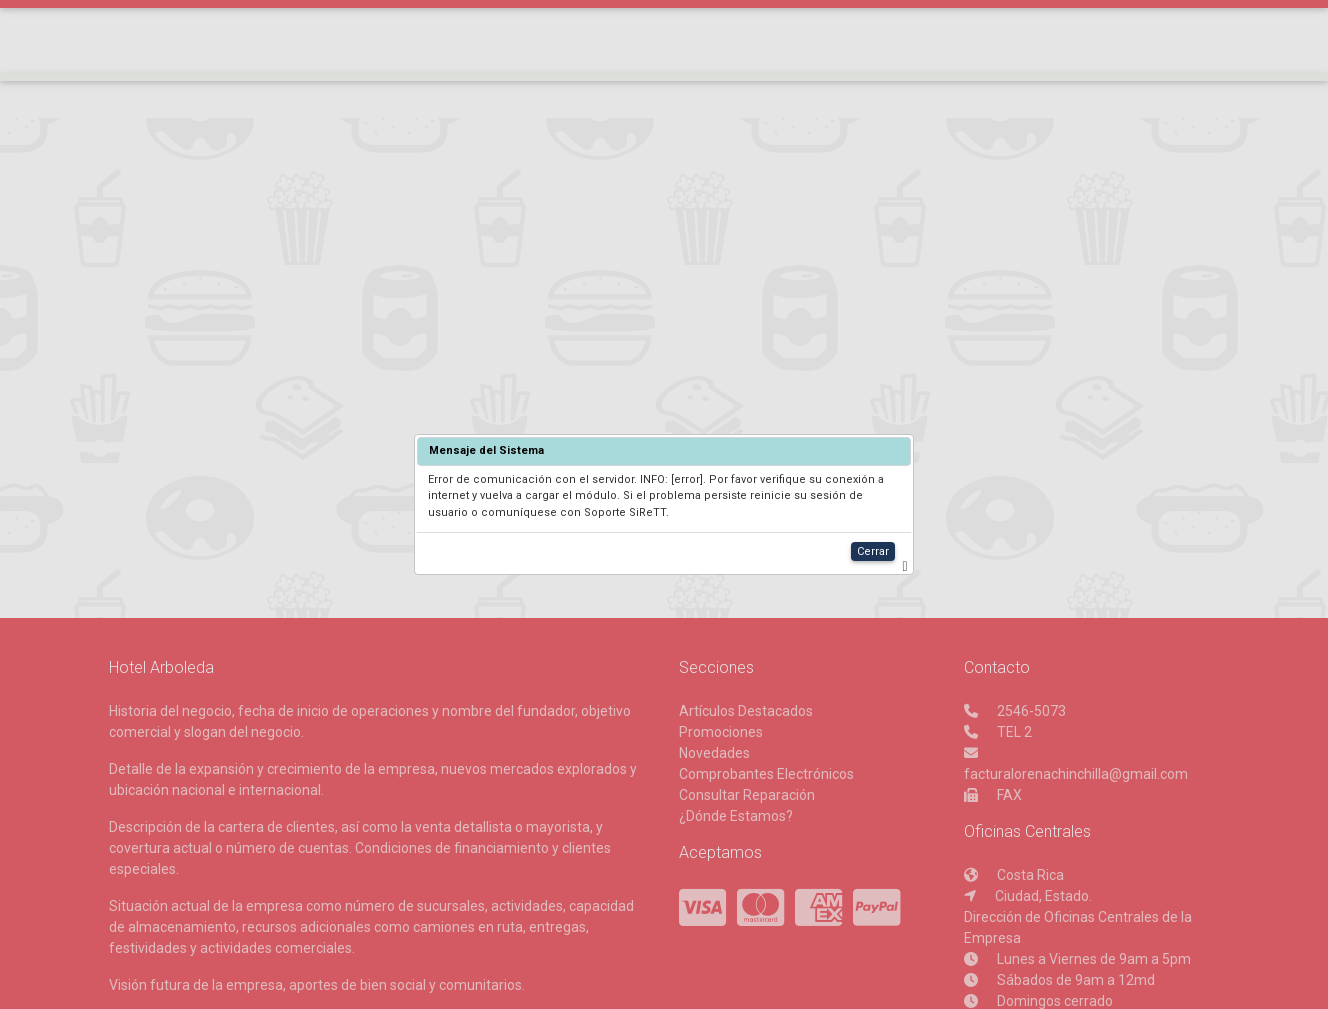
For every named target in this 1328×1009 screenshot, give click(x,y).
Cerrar (873, 551)
